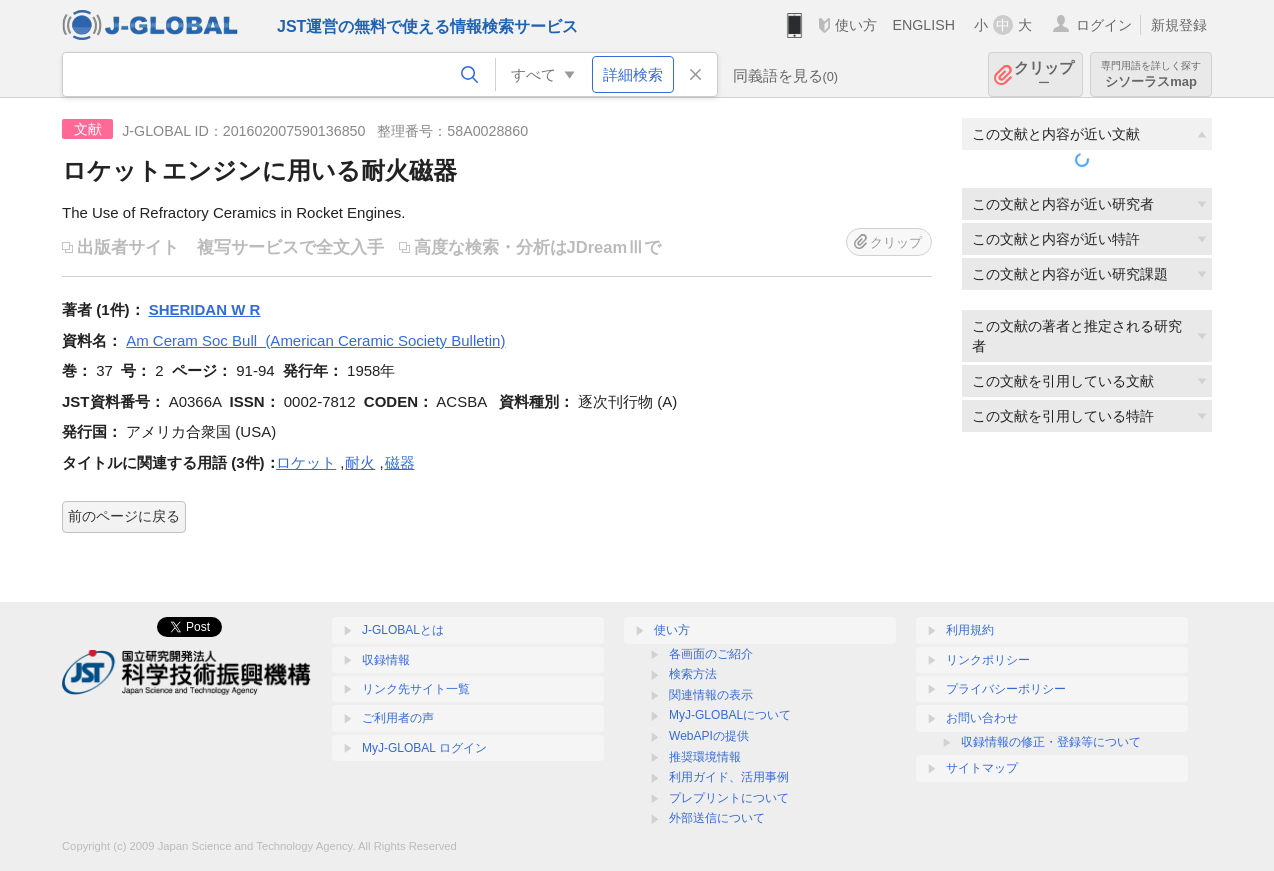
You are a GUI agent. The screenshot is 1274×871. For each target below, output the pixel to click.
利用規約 (970, 630)
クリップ (1044, 74)
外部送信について (717, 818)
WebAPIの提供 (709, 736)
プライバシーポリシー (1006, 689)
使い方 (856, 25)
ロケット (306, 462)
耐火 (360, 462)
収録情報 (386, 660)
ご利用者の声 (398, 718)
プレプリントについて (729, 798)
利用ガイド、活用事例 (729, 777)
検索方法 (693, 674)
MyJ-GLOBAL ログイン (424, 748)
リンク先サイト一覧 (416, 689)
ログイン (1104, 25)
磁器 (400, 462)
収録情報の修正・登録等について (1051, 742)
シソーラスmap (1151, 74)
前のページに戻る (124, 516)
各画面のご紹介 (711, 654)
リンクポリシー (988, 660)
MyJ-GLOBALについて (730, 715)
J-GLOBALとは (403, 630)
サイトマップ (982, 768)
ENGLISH (923, 25)
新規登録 (1179, 25)
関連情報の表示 (711, 695)
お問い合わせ (982, 718)
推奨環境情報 (705, 757)
